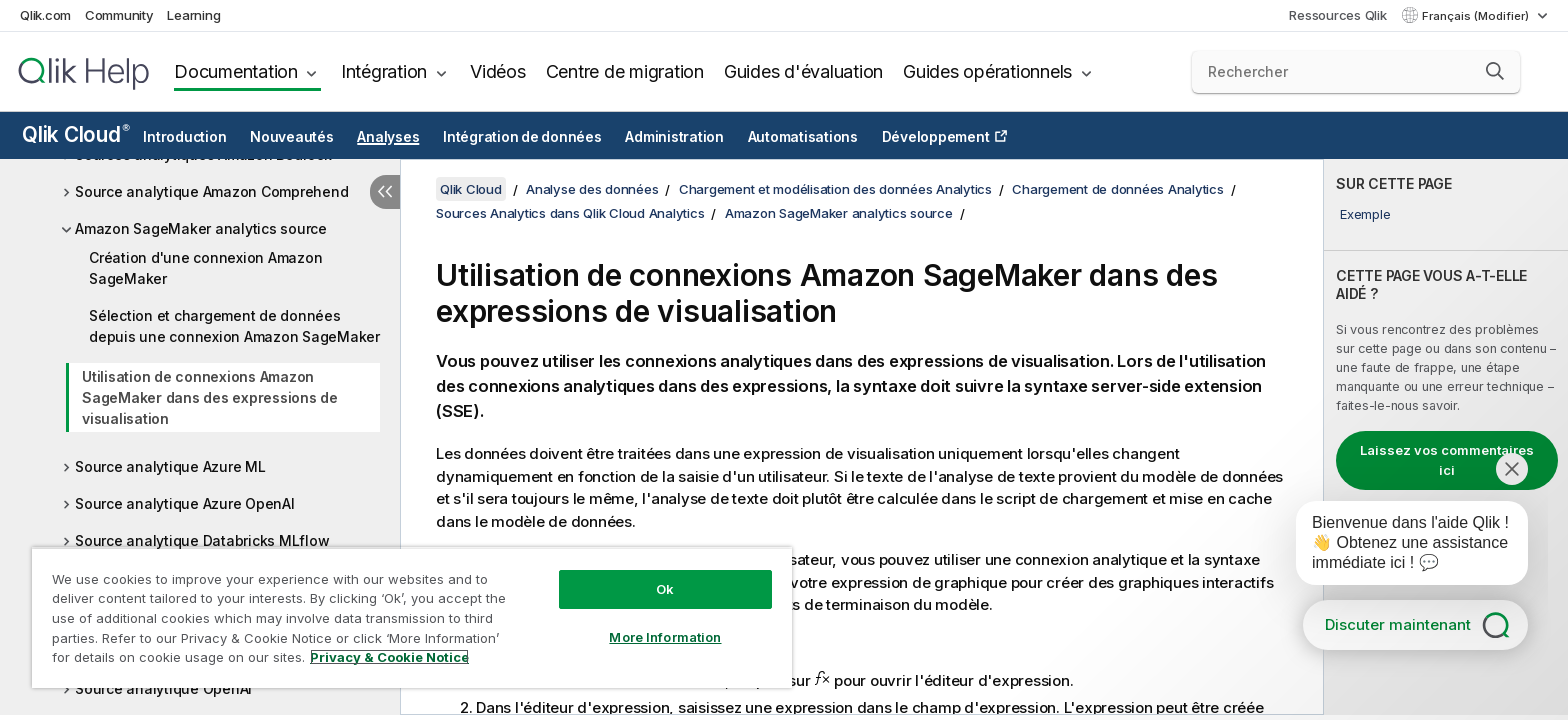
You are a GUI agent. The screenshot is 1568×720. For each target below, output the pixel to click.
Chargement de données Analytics (1117, 189)
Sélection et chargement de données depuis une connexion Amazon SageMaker (234, 326)
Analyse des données (592, 189)
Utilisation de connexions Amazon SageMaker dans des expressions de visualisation (210, 397)
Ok (665, 589)
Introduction (184, 137)
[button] (1495, 71)
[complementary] (1446, 437)
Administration (674, 137)
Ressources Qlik (1337, 15)
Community (119, 15)
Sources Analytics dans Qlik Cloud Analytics (570, 213)
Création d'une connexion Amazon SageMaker (205, 268)
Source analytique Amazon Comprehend (211, 191)
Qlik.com (45, 15)
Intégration (384, 71)
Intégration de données (522, 137)
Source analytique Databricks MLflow (202, 540)
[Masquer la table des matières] (385, 192)
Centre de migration (625, 71)
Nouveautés (292, 137)
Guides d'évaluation (803, 71)
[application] (1398, 547)
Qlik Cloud (76, 134)
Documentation (236, 71)
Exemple (1365, 214)
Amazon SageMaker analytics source (201, 228)
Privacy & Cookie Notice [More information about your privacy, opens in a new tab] (389, 657)
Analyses (388, 137)
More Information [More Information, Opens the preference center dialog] (665, 637)
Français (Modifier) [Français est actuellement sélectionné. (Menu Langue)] (1477, 16)
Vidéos (498, 71)
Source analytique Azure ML (170, 466)
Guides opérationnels (987, 71)
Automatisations (803, 137)
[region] (412, 617)
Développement (936, 137)
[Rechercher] (1356, 72)
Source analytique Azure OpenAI (185, 503)
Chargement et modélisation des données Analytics (835, 189)
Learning (193, 15)
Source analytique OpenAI (163, 688)
